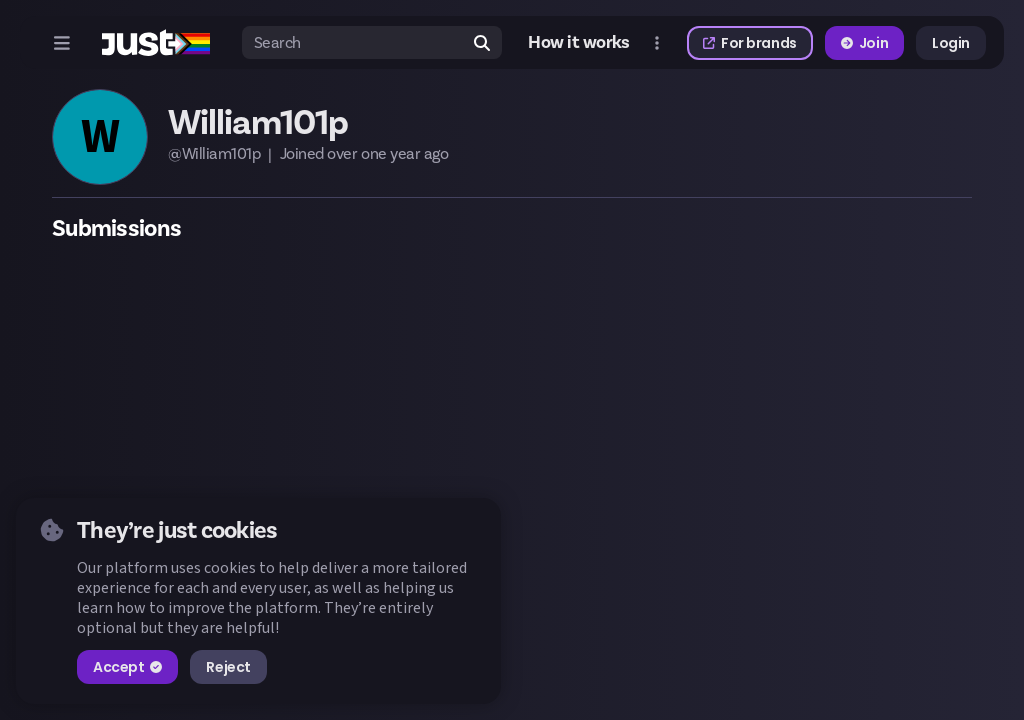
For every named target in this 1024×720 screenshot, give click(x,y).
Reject (228, 667)
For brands (750, 43)
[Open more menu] (657, 43)
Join (864, 43)
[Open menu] (62, 43)
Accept (127, 667)
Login (951, 43)
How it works (579, 42)
